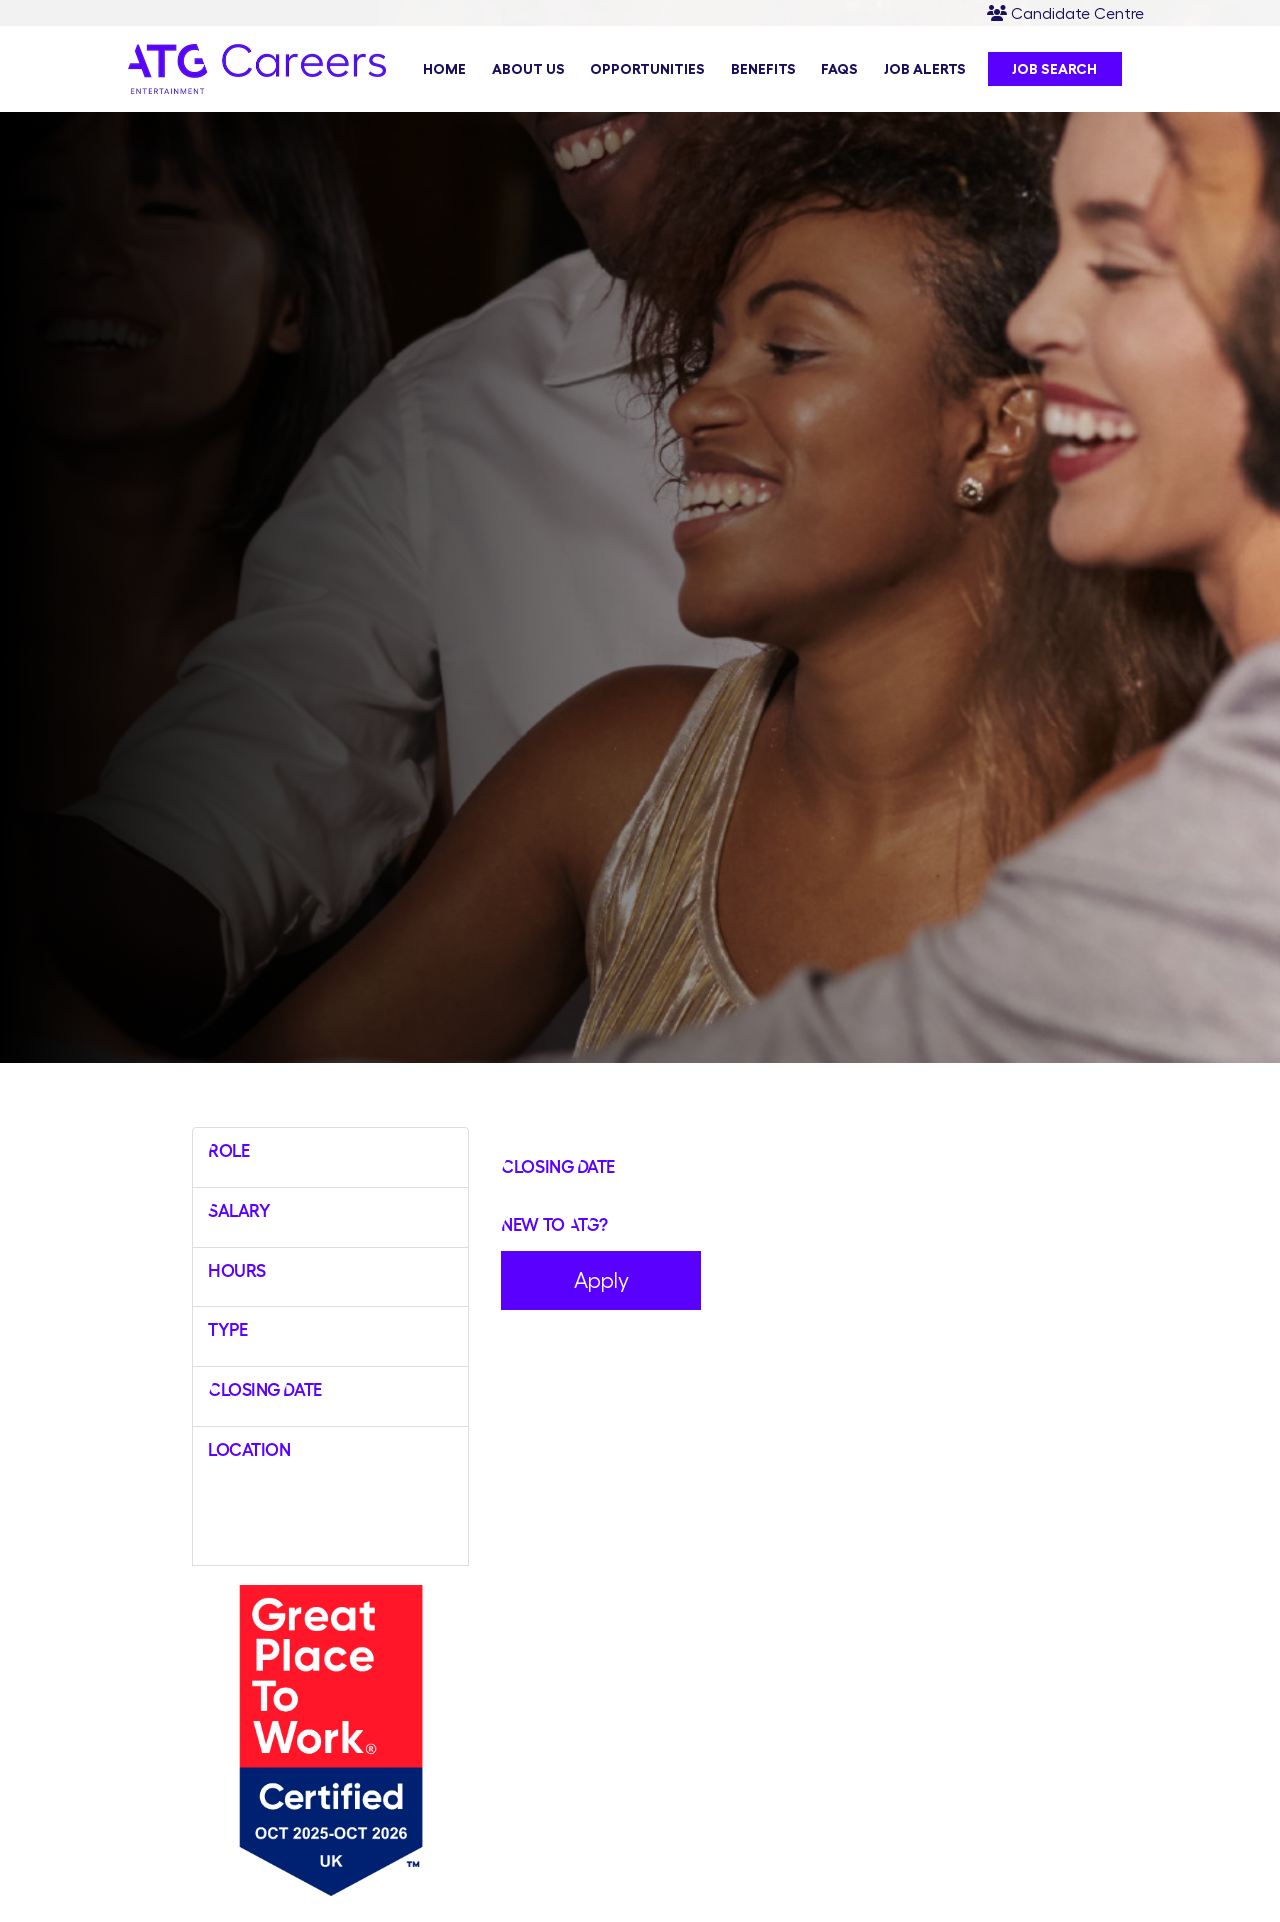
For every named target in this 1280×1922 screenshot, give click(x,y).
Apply (601, 1280)
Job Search (1054, 69)
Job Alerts (925, 69)
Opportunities (647, 69)
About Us (528, 69)
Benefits (763, 69)
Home (444, 69)
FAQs (839, 69)
